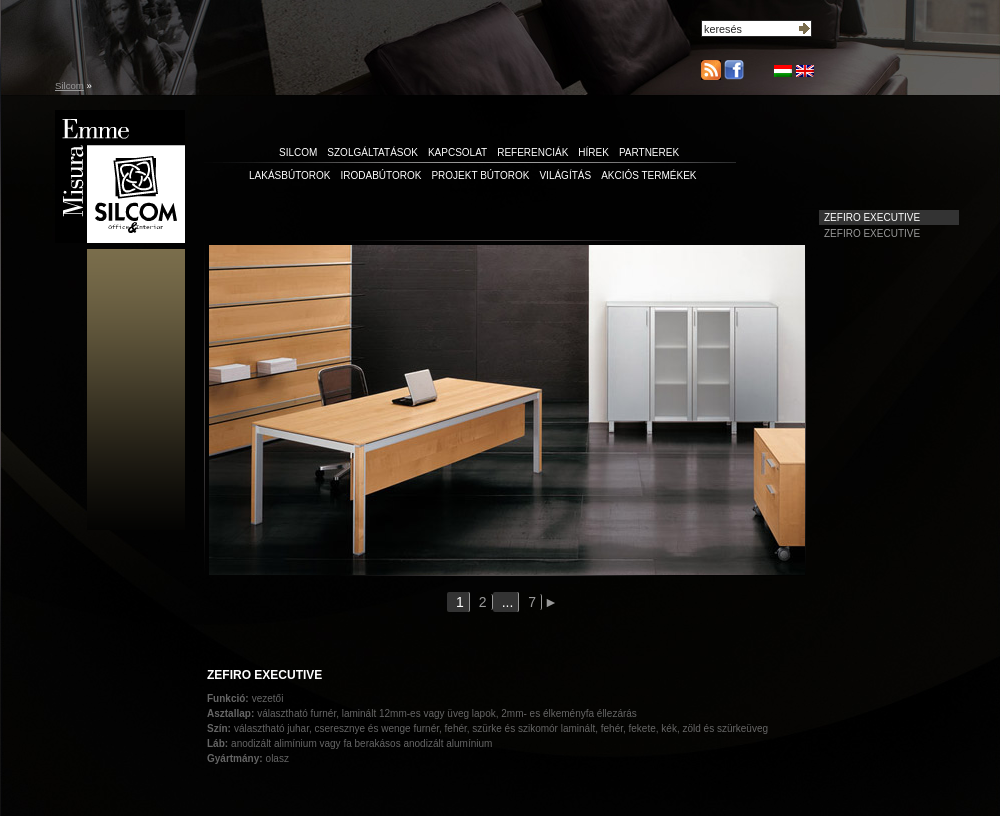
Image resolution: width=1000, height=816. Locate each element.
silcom (298, 152)
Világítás (565, 175)
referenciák (532, 152)
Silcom (69, 85)
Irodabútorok (381, 175)
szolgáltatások (372, 152)
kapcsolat (457, 152)
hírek (593, 152)
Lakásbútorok (290, 175)
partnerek (649, 152)
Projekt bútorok (480, 175)
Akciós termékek (648, 175)
